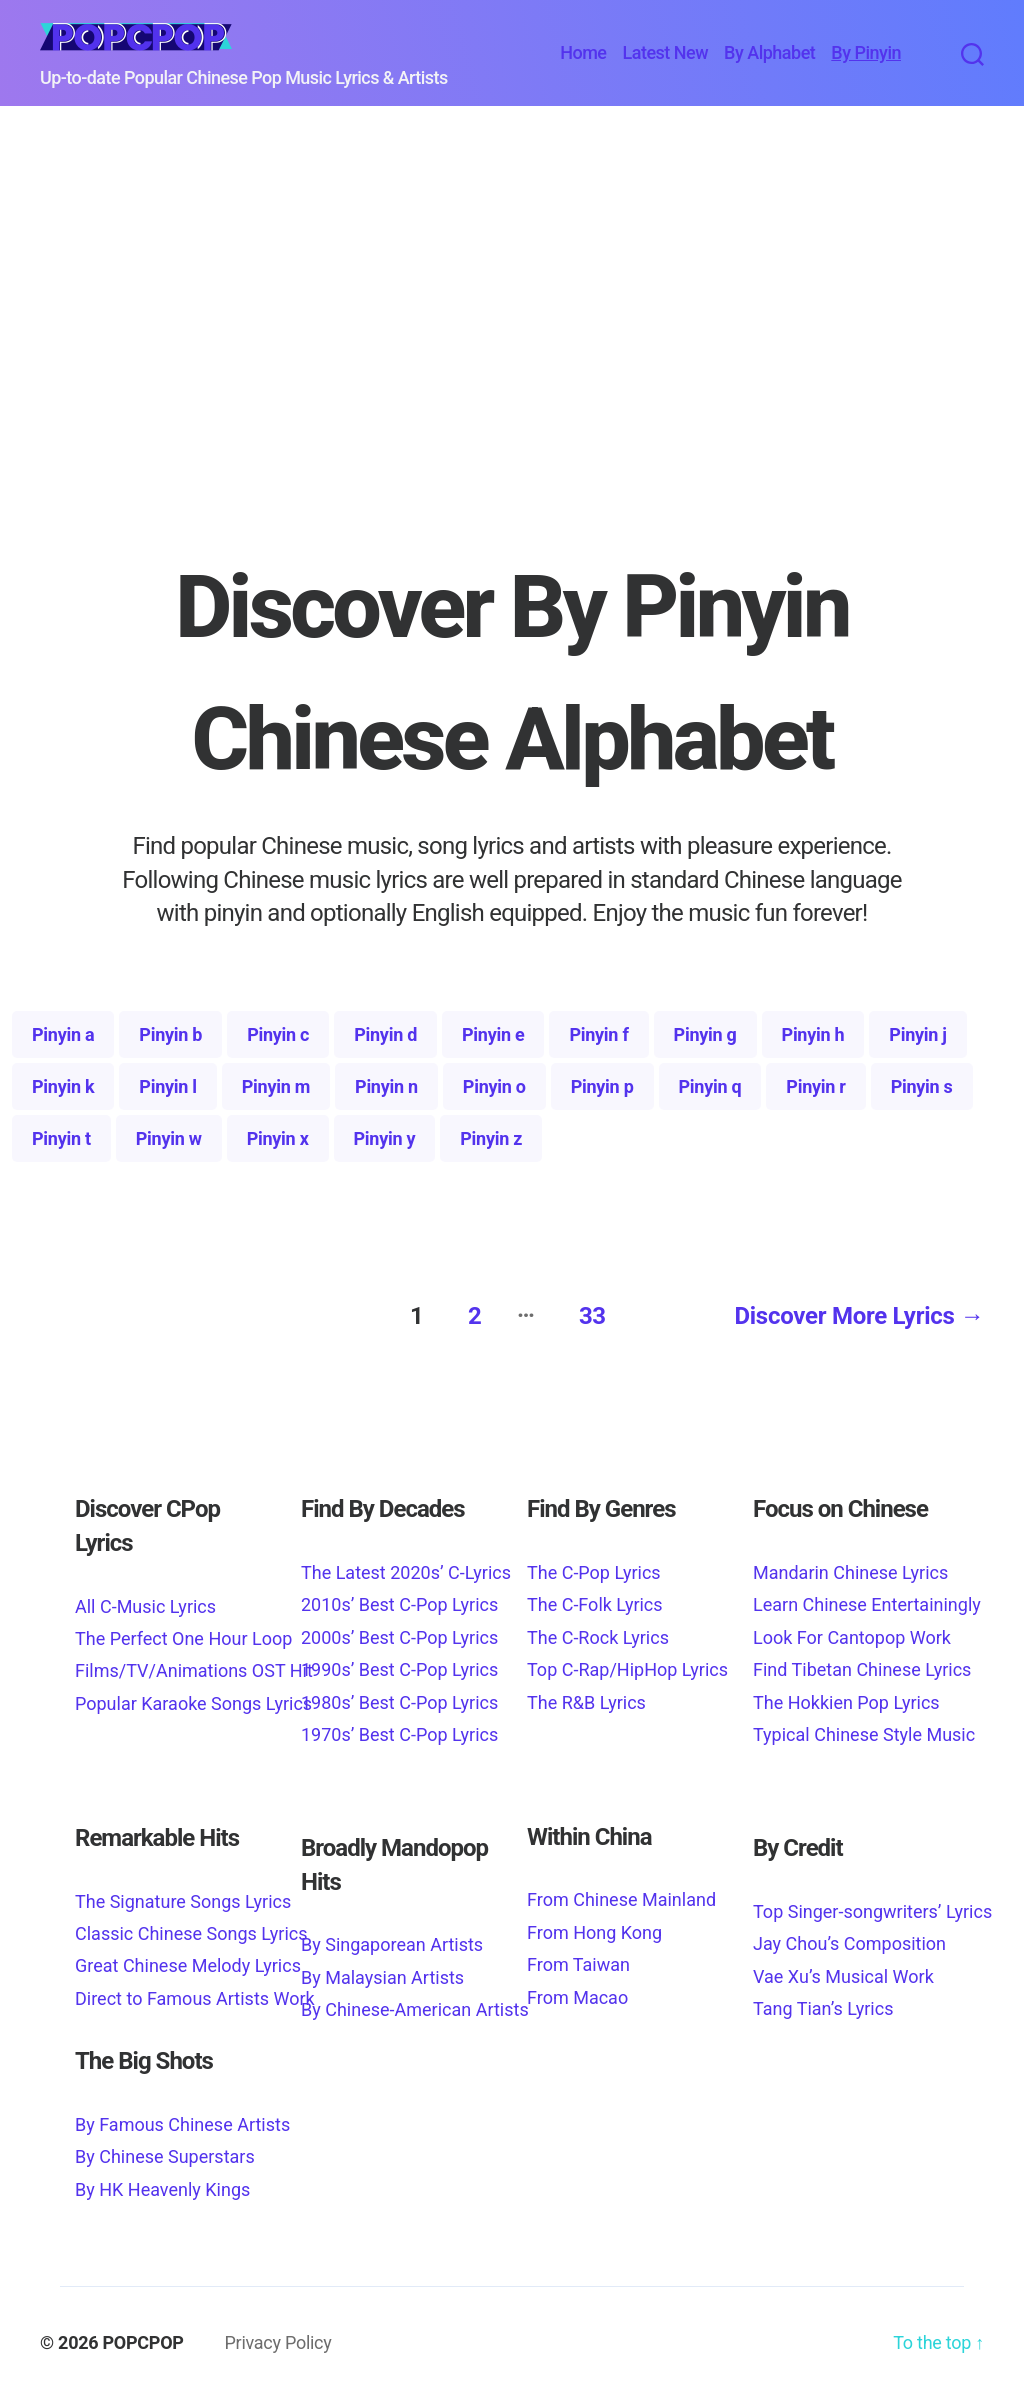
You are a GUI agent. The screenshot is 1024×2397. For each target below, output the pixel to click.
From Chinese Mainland (621, 1894)
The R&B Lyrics (586, 1696)
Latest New (665, 52)
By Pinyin (866, 52)
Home (583, 52)
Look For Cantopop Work (852, 1631)
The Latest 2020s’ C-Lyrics (406, 1566)
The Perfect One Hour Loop (183, 1632)
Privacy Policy (277, 2336)
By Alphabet (769, 52)
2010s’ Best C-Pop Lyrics (399, 1599)
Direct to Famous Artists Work (195, 1992)
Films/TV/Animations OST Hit (194, 1665)
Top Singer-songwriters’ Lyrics (872, 1905)
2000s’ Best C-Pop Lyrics (399, 1631)
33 (587, 1311)
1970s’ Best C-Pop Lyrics (399, 1728)
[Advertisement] (512, 371)
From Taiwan (578, 1959)
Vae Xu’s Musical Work (843, 1970)
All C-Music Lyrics (145, 1600)
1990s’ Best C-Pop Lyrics (399, 1664)
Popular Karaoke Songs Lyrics (193, 1697)
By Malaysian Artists (382, 1971)
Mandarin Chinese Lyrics (850, 1566)
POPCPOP (143, 2336)
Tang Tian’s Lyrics (823, 2002)
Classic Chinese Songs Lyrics (191, 1928)
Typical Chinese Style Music (864, 1728)
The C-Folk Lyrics (595, 1599)
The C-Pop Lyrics (594, 1566)
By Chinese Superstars (165, 2151)
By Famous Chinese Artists (182, 2118)
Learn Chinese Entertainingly (867, 1599)
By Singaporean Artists (392, 1939)
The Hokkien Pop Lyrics (846, 1696)
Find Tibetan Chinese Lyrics (862, 1664)
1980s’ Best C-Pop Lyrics (399, 1696)
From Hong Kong (594, 1926)
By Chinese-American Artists (415, 2004)
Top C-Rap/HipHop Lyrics (627, 1664)
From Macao (577, 1991)
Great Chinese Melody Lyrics (188, 1960)
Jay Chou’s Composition (849, 1938)
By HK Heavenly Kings (162, 2183)
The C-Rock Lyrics (598, 1631)
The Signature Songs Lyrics (183, 1895)
